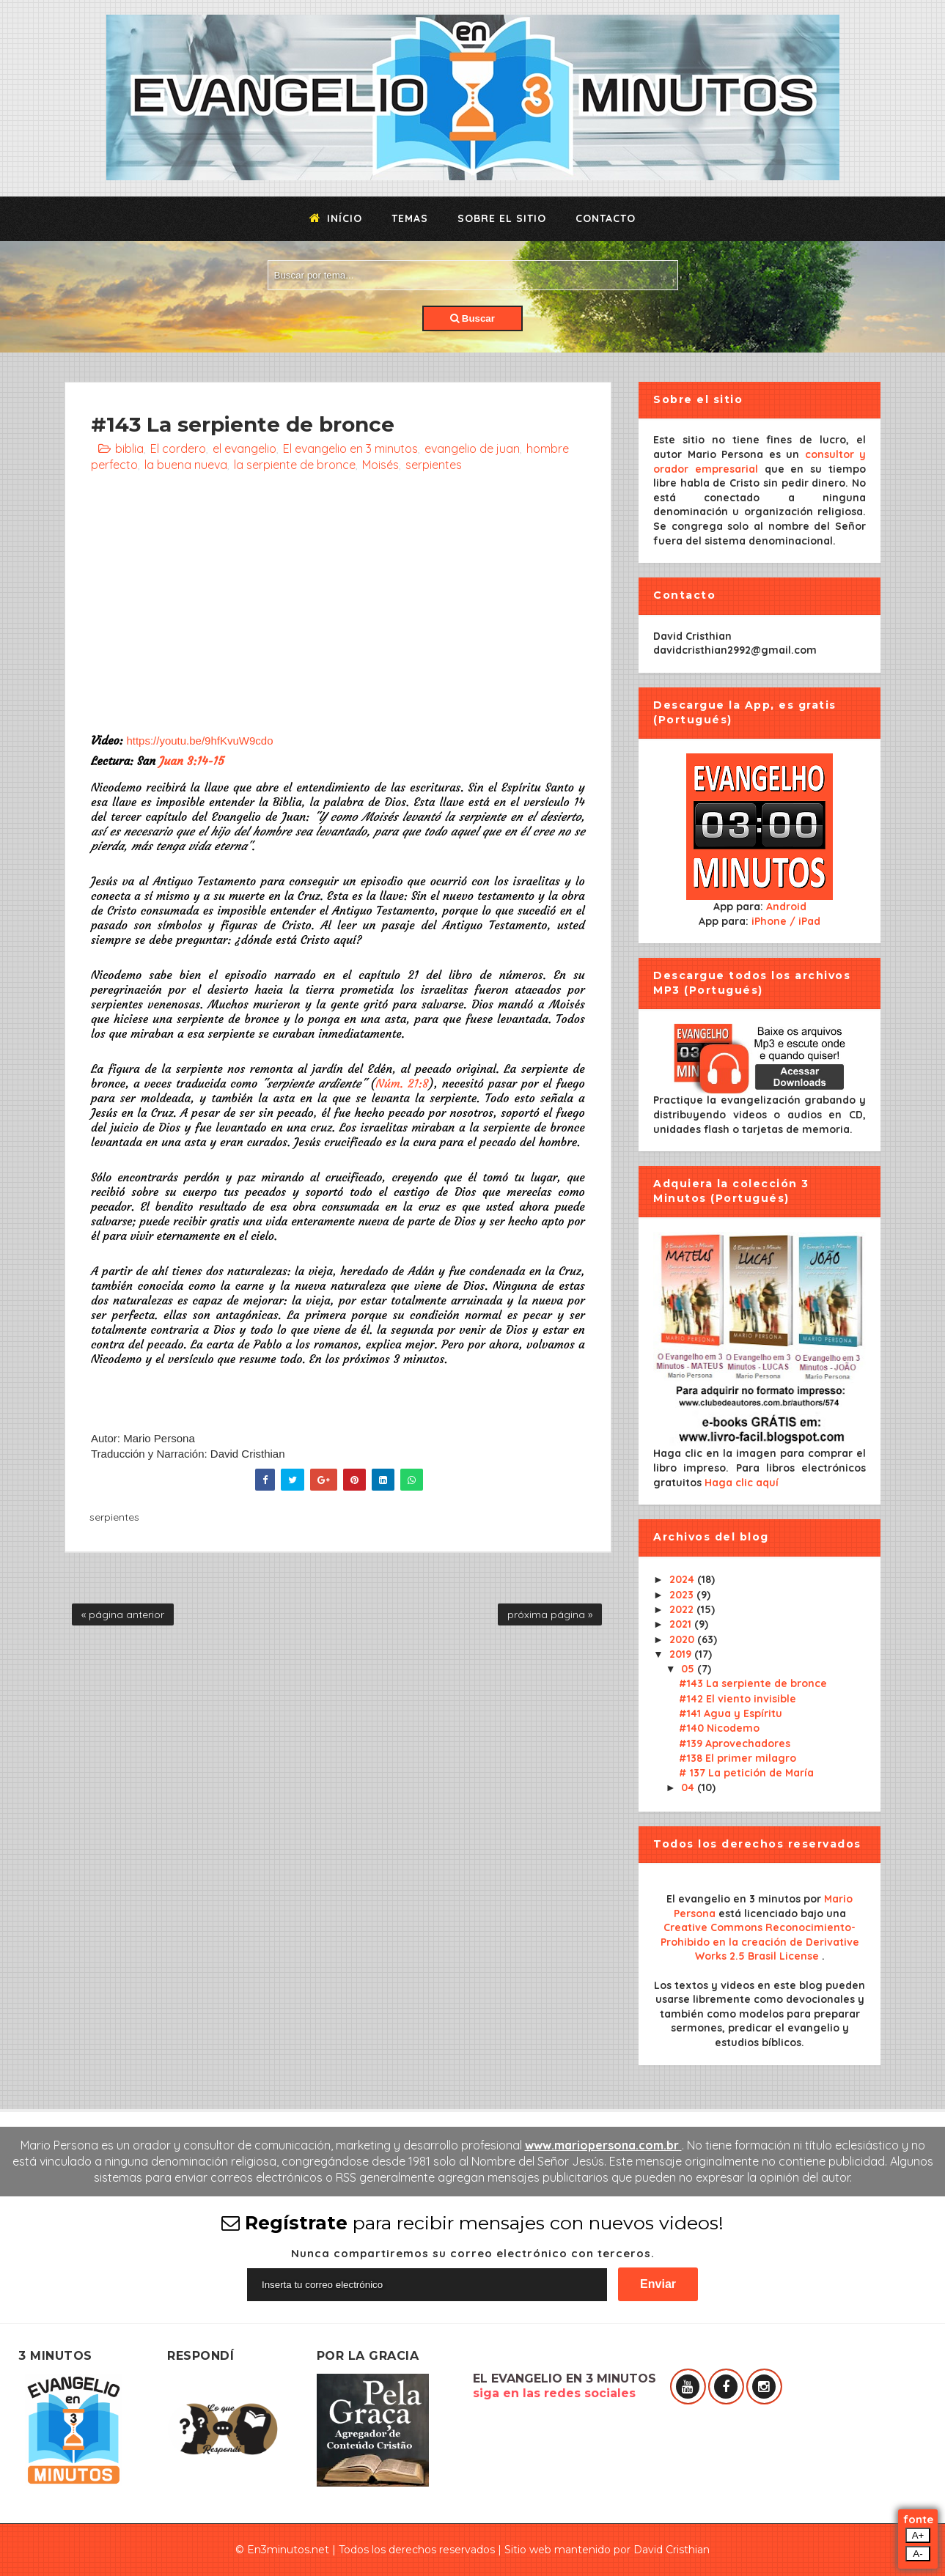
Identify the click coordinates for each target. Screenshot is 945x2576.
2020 (683, 1639)
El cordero (178, 448)
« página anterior (122, 1614)
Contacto (606, 218)
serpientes (433, 464)
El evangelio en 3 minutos (350, 448)
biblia (129, 448)
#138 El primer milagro (737, 1758)
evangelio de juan (472, 448)
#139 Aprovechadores (734, 1743)
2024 (683, 1579)
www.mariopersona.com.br (603, 2145)
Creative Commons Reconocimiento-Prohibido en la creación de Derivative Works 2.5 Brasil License (760, 1942)
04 (689, 1787)
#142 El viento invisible (737, 1698)
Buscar (472, 318)
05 (689, 1668)
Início (335, 218)
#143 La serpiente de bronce (753, 1683)
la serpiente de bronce (295, 464)
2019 (681, 1654)
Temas (409, 218)
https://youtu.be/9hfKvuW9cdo (199, 740)
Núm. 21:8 (402, 1083)
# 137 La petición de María (746, 1772)
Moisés (380, 464)
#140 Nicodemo (719, 1728)
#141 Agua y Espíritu (730, 1713)
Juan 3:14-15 (191, 760)
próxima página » (549, 1614)
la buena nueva (185, 464)
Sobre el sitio (501, 218)
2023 (682, 1594)
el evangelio (244, 448)
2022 (682, 1609)
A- (917, 2553)
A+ (918, 2535)
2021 (681, 1624)
